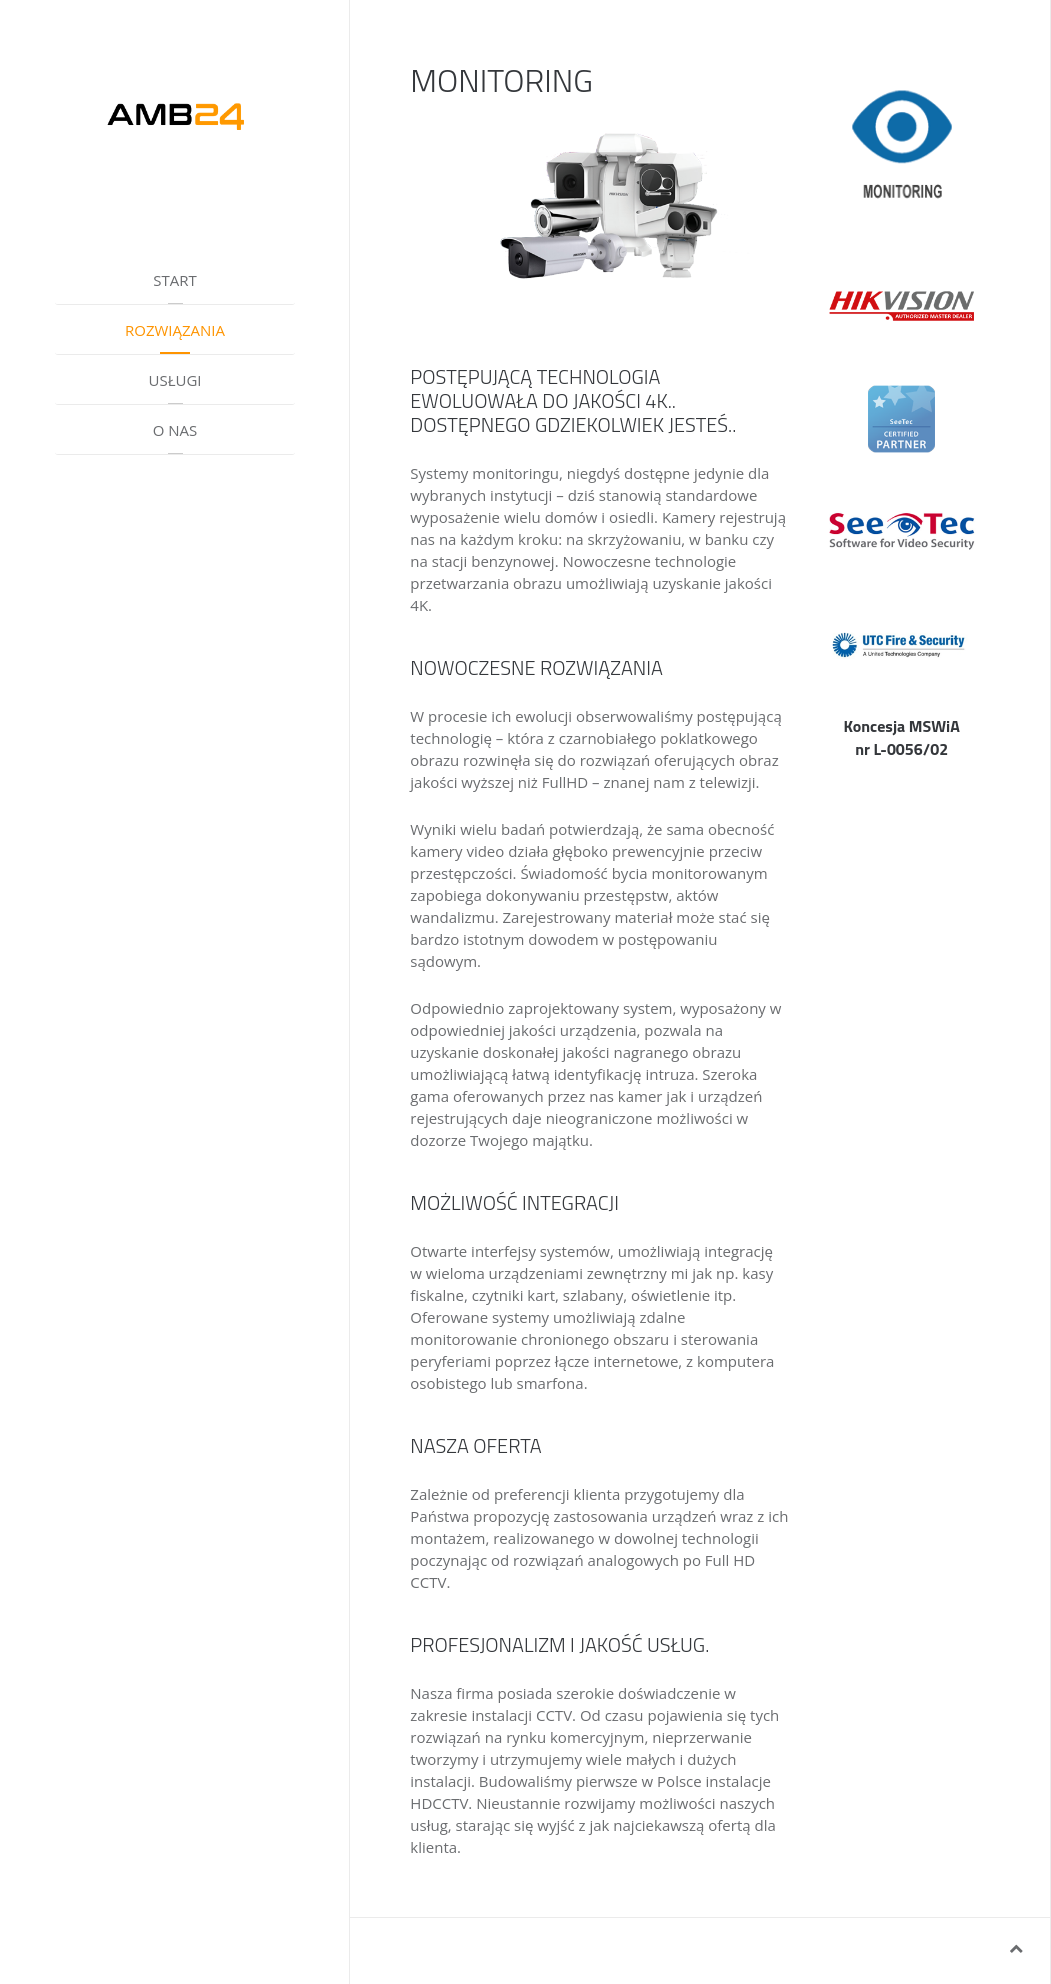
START (175, 280)
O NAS (175, 430)
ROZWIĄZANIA (175, 330)
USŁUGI (174, 380)
